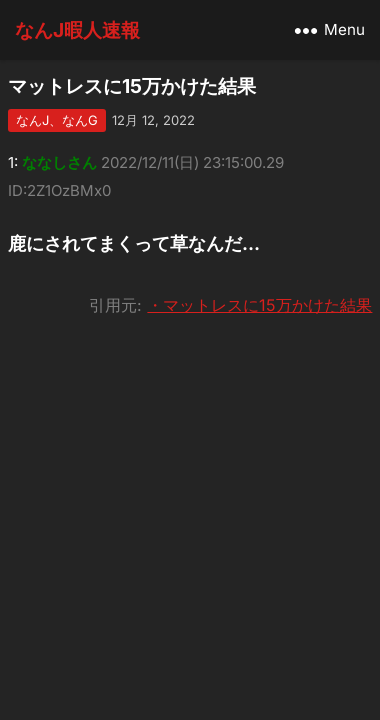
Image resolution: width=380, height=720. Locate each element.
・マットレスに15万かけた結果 (259, 305)
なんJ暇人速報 (77, 30)
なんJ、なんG (57, 120)
